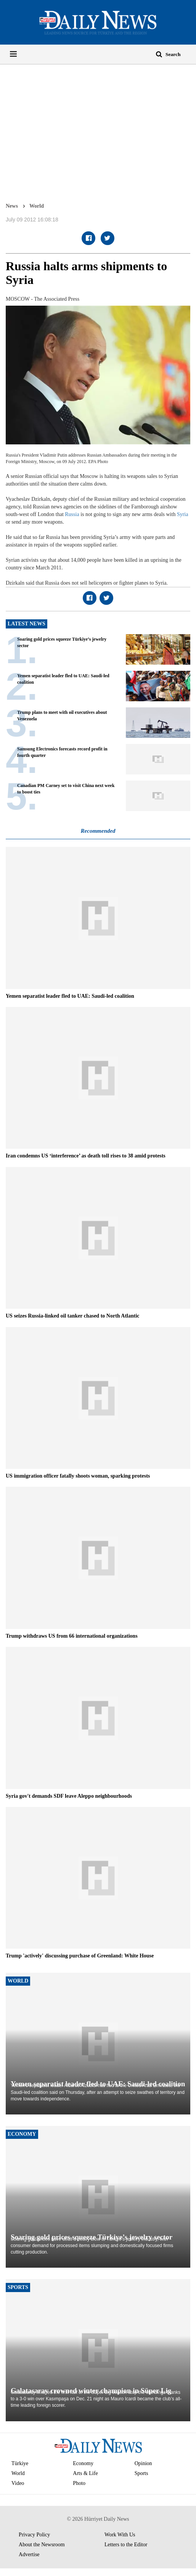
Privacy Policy (34, 2535)
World (36, 205)
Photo (79, 2483)
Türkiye (19, 2463)
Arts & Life (85, 2473)
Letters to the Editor (125, 2544)
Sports (141, 2473)
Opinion (143, 2463)
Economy (83, 2463)
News (12, 205)
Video (17, 2483)
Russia (72, 514)
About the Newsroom (42, 2544)
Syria (182, 514)
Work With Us (119, 2535)
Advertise (29, 2554)
